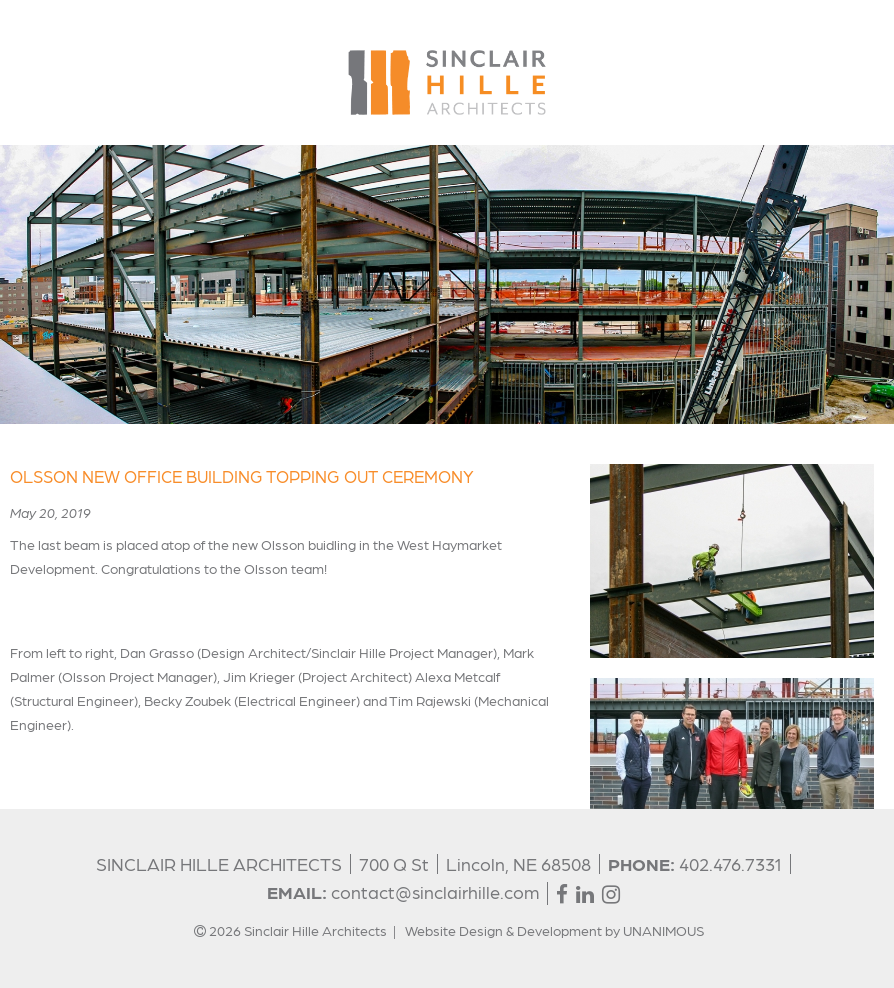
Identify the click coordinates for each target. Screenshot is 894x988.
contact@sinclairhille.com (435, 891)
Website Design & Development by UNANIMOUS (554, 930)
